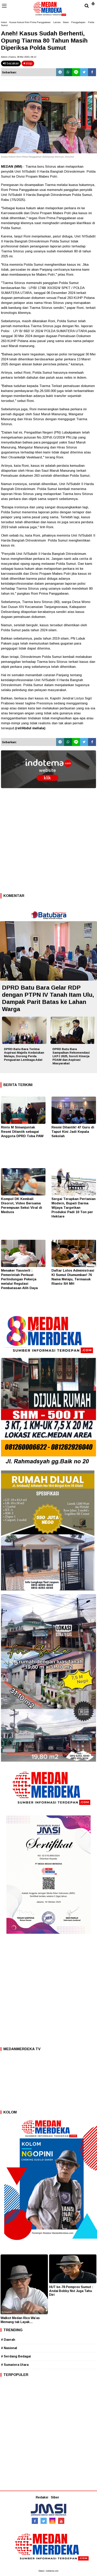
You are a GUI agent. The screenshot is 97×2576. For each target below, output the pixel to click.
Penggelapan (78, 22)
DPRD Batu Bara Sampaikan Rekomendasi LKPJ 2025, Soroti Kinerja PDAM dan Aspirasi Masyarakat (71, 1056)
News (66, 22)
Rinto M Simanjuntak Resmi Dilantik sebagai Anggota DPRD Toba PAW (22, 1131)
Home (4, 22)
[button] (93, 2)
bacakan (11, 63)
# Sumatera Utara (15, 2364)
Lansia (56, 22)
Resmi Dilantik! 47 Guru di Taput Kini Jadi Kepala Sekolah (72, 1131)
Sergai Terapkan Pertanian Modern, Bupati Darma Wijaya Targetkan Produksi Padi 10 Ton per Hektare (73, 1207)
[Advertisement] (48, 842)
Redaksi (42, 2497)
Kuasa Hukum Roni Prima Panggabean (30, 22)
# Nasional (9, 2348)
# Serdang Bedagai (16, 2356)
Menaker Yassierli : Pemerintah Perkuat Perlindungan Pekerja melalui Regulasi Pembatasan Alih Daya (19, 1279)
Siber (55, 2497)
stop (28, 63)
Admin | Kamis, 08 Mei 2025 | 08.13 (18, 57)
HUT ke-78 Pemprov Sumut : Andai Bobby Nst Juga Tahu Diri (71, 2290)
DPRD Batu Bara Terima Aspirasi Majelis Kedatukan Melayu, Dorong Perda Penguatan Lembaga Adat (24, 1054)
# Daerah (8, 2339)
